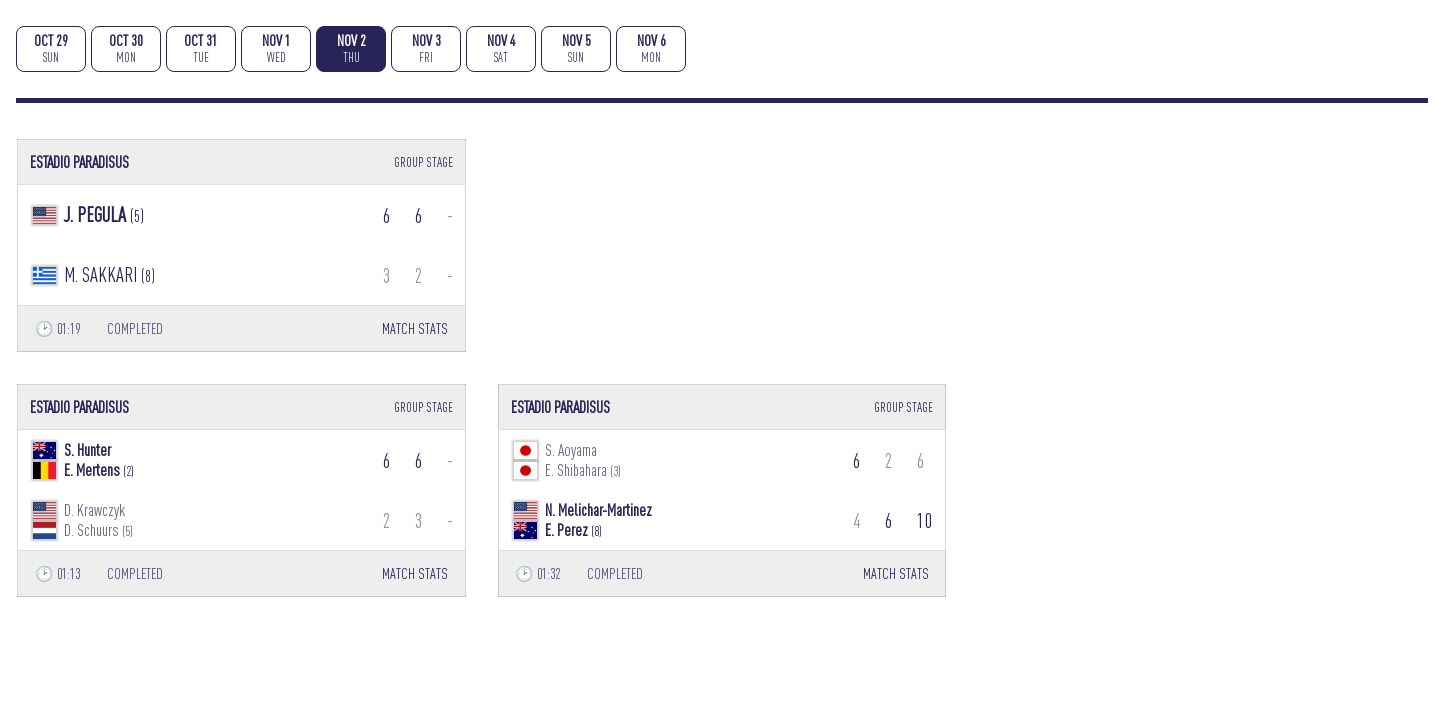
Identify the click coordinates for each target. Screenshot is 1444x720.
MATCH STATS (415, 328)
